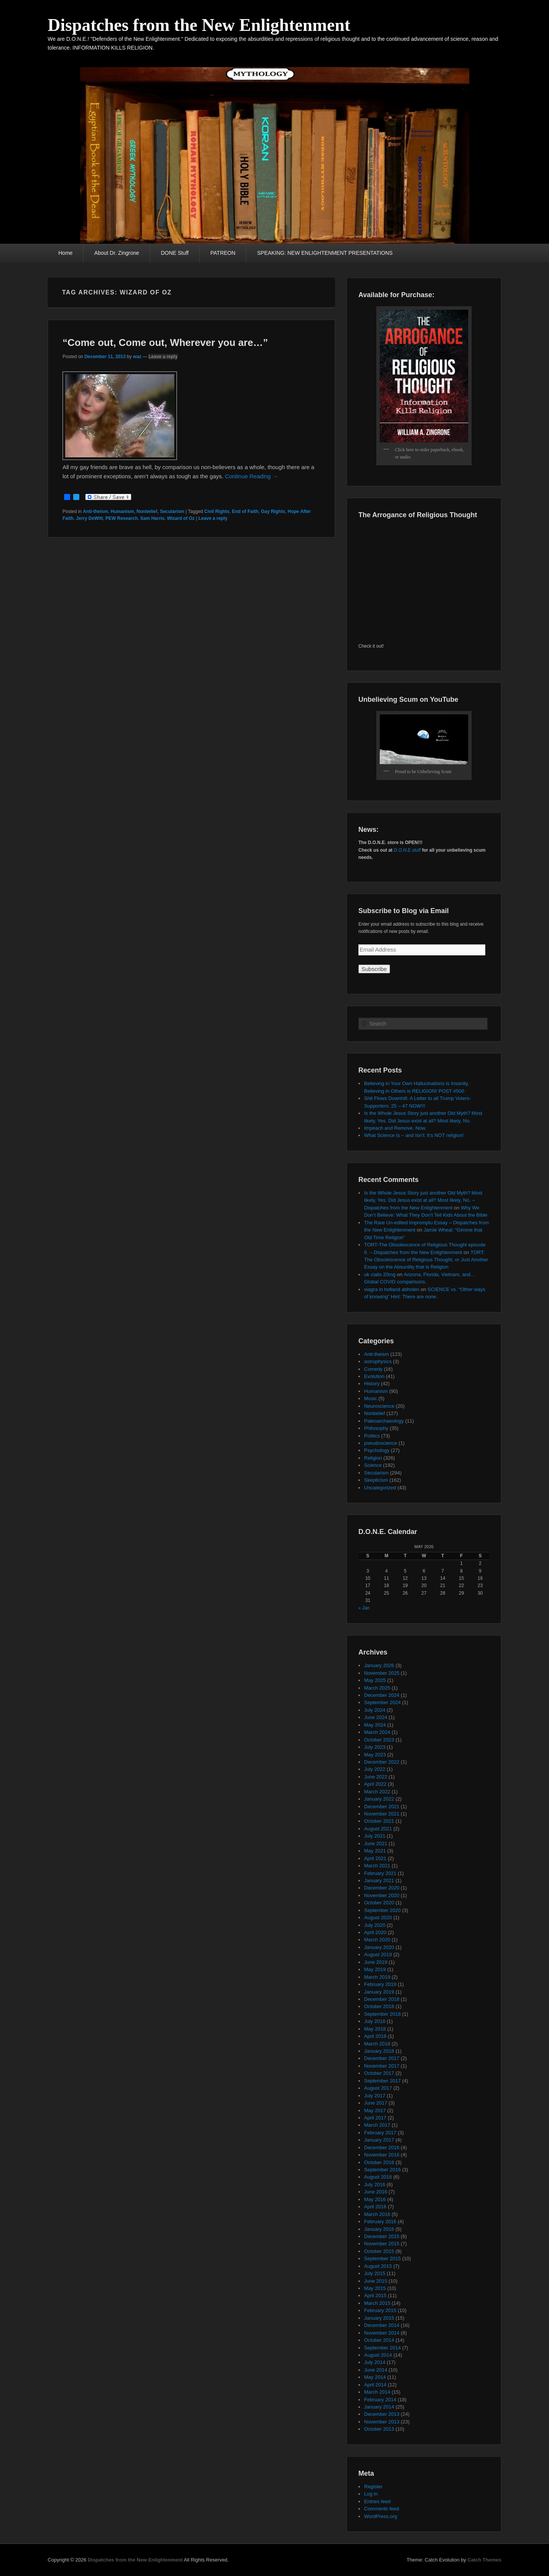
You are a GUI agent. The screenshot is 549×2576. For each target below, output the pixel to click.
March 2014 (377, 2392)
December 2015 (382, 2236)
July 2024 (374, 1710)
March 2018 (377, 2044)
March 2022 (377, 1792)
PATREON (223, 253)
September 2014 (382, 2348)
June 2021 (375, 1843)
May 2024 (375, 1725)
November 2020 (382, 1895)
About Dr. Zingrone (116, 253)
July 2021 (374, 1836)
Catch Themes (484, 2560)
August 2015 (378, 2266)
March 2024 (377, 1732)
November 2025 (382, 1673)
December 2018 (382, 1999)
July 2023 (374, 1747)
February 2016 (380, 2221)
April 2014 (375, 2385)
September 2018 (382, 2014)
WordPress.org (380, 2516)
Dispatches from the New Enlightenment (199, 25)
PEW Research (122, 518)
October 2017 (379, 2073)
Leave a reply (163, 356)
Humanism (122, 511)
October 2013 (379, 2429)
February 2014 (380, 2399)
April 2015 (375, 2295)
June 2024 (375, 1717)
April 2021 (375, 1858)
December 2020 (382, 1888)
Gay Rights (273, 511)
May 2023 (375, 1755)
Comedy (373, 1369)
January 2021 (379, 1880)
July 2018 (374, 2021)
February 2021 (380, 1873)
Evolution (374, 1376)
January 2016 (379, 2229)
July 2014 (374, 2362)
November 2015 (382, 2243)
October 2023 (379, 1740)
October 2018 (379, 2006)
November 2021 (382, 1814)
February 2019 (380, 1984)
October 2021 (379, 1821)
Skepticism (376, 1480)
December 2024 (382, 1695)
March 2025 (377, 1688)
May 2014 (375, 2377)
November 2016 (382, 2155)
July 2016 (374, 2184)
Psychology (376, 1450)
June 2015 (375, 2281)
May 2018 (375, 2029)
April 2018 (375, 2036)
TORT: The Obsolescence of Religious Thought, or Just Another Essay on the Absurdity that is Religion (426, 1259)
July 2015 (374, 2273)
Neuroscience (379, 1406)
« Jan (363, 1608)
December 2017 (382, 2058)
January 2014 (379, 2407)
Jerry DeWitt (89, 518)
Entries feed (377, 2501)
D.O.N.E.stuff (407, 850)
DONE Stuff (175, 253)
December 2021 (382, 1806)
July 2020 (374, 1925)
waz (137, 356)
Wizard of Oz (181, 518)
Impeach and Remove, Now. (395, 1128)
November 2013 (382, 2422)
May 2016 (375, 2199)
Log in (370, 2494)
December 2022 (382, 1762)
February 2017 (380, 2132)
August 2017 (378, 2088)
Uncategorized (380, 1488)
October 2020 (379, 1902)
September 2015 (382, 2258)
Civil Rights (217, 511)
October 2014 (379, 2340)
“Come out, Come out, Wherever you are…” (165, 342)
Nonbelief (146, 511)
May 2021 (375, 1851)
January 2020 (379, 1947)
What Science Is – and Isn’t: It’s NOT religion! (414, 1135)
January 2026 (379, 1665)
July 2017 (374, 2095)
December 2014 (382, 2325)
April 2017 (375, 2118)
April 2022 (375, 1784)
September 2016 (382, 2169)
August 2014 (378, 2355)
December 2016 (382, 2147)
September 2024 (382, 1702)
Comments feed (381, 2509)
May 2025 (375, 1680)
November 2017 (382, 2066)
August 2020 (378, 1917)
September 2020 (382, 1910)
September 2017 (382, 2081)
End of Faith (245, 511)
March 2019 (377, 1977)
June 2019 (375, 1962)
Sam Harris (152, 518)
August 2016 (378, 2177)
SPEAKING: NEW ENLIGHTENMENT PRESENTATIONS (325, 253)
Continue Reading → (251, 476)
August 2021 (378, 1829)
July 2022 (374, 1769)
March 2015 (377, 2303)
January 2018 (379, 2051)
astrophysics (378, 1361)
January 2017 (379, 2140)
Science (373, 1465)
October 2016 (379, 2162)
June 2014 (375, 2370)
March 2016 (377, 2214)
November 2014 (382, 2333)
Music (370, 1398)
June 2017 (375, 2103)
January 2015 (379, 2318)
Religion (373, 1458)
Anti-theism (95, 511)
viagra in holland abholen (391, 1289)
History (371, 1383)
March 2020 (377, 1939)
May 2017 (375, 2110)
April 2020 (375, 1932)
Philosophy (376, 1428)
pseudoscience (380, 1443)
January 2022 (379, 1799)
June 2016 (375, 2192)
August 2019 (378, 1954)
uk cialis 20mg (379, 1274)
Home (65, 253)
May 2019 (375, 1969)
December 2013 (382, 2414)
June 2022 (375, 1777)
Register (373, 2486)
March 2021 (377, 1865)
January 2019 (379, 1992)
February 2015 (380, 2310)
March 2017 (377, 2125)
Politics (372, 1436)
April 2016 (375, 2206)
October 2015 (379, 2251)
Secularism (172, 511)
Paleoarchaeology (384, 1421)
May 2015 (375, 2288)
